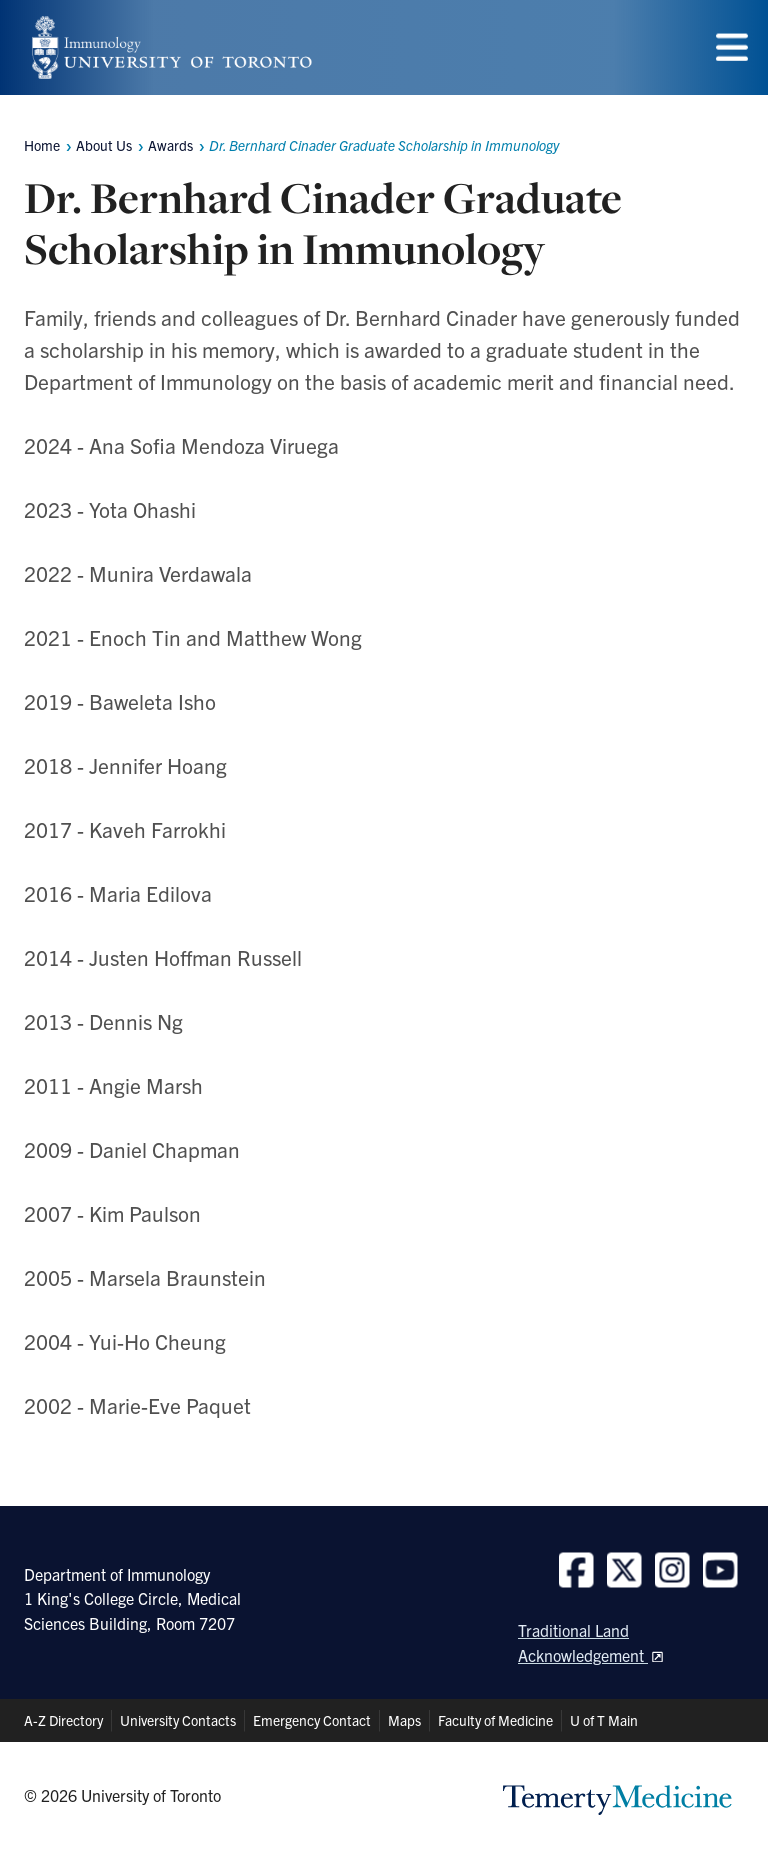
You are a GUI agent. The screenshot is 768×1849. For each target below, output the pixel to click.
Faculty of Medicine (495, 1720)
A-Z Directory (63, 1720)
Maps (404, 1720)
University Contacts (178, 1720)
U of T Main (604, 1720)
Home (42, 145)
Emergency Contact (312, 1720)
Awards (170, 145)
